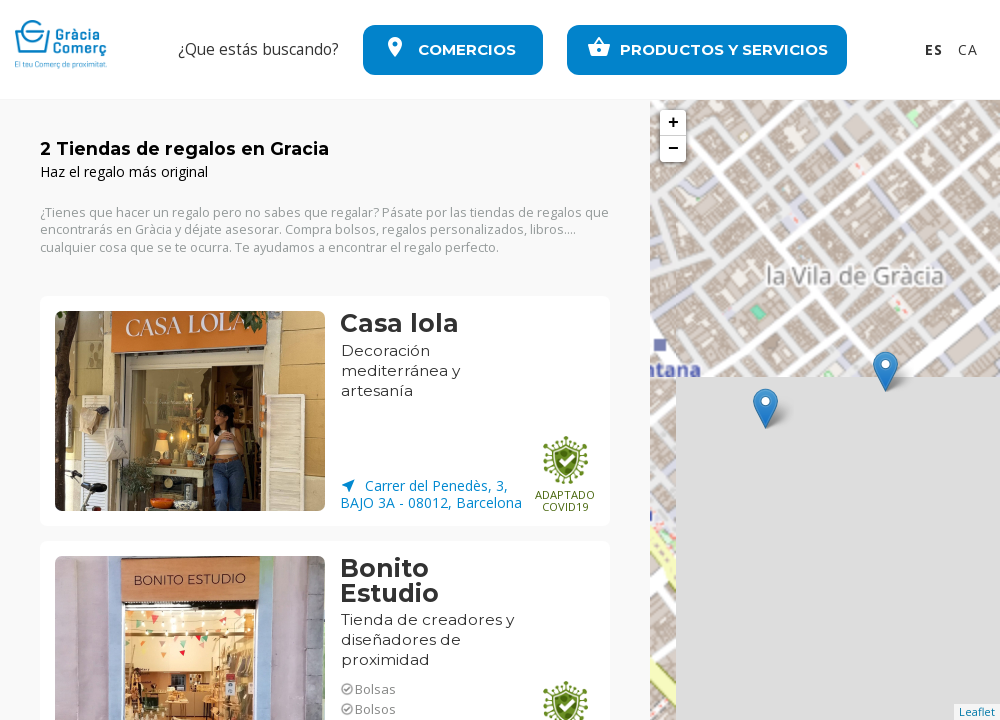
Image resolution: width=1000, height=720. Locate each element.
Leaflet (977, 711)
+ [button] (673, 123)
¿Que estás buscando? (258, 49)
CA (968, 49)
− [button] (673, 149)
